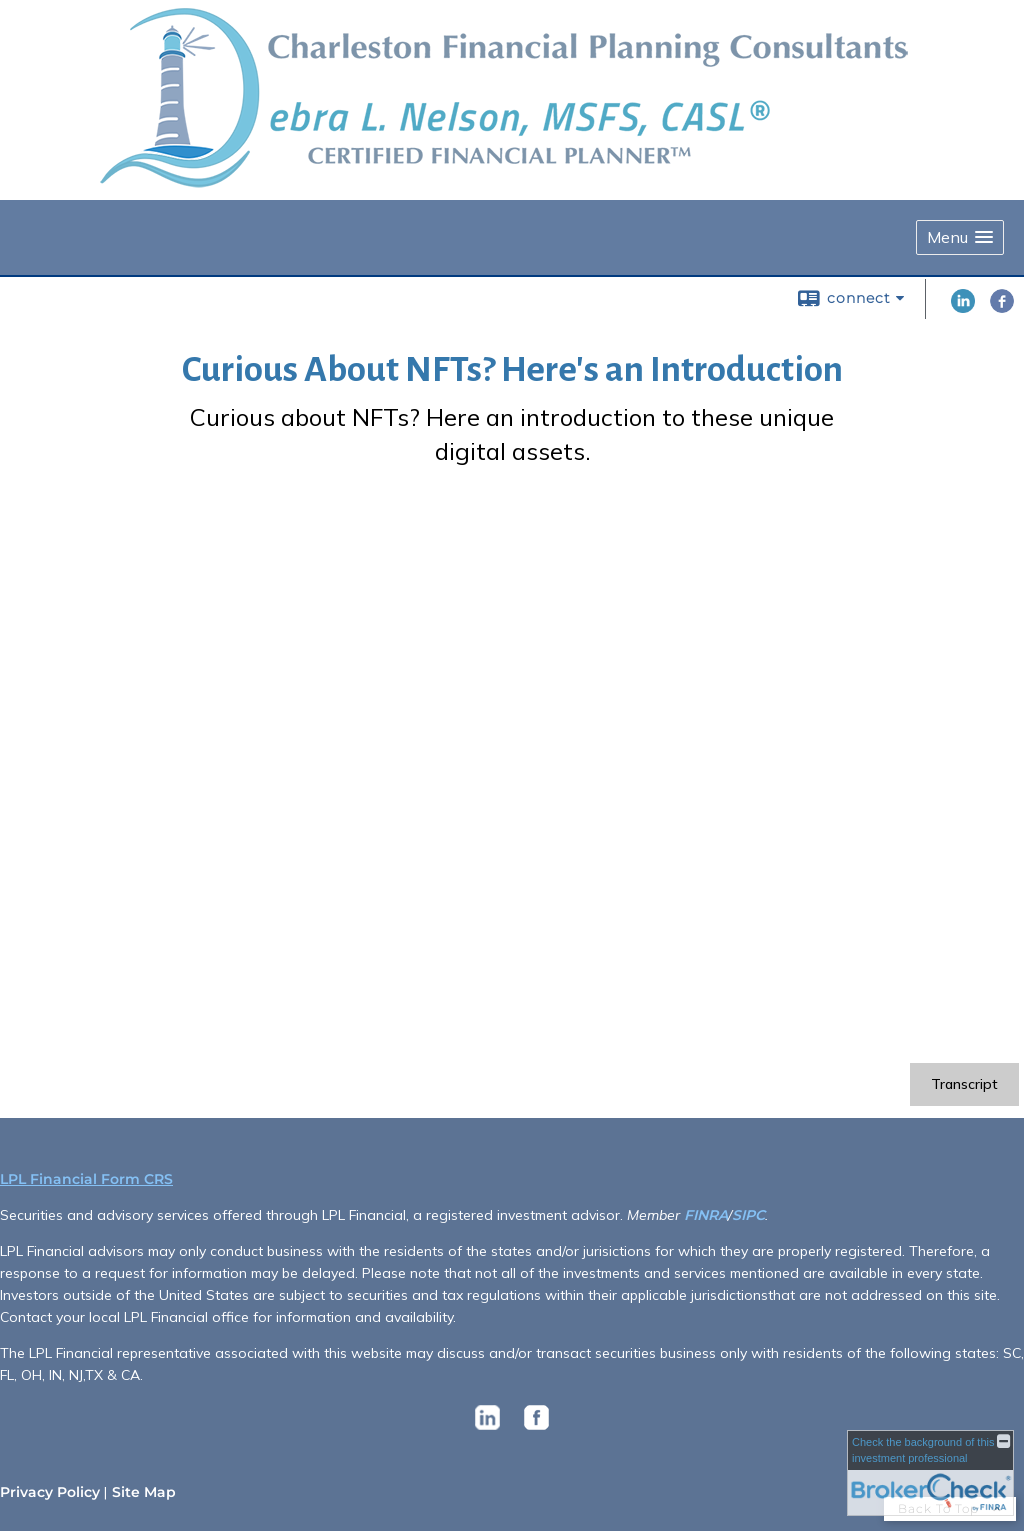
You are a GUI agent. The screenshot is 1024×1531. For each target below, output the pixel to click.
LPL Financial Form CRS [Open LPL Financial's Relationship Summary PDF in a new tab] (86, 1179)
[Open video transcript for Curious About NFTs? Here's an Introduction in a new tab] (964, 1084)
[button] (960, 237)
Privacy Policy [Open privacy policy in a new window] (50, 1492)
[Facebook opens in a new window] (1002, 308)
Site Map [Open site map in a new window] (144, 1492)
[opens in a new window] (487, 1430)
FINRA (706, 1215)
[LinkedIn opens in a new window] (963, 308)
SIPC (748, 1215)
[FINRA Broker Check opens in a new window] (930, 1473)
